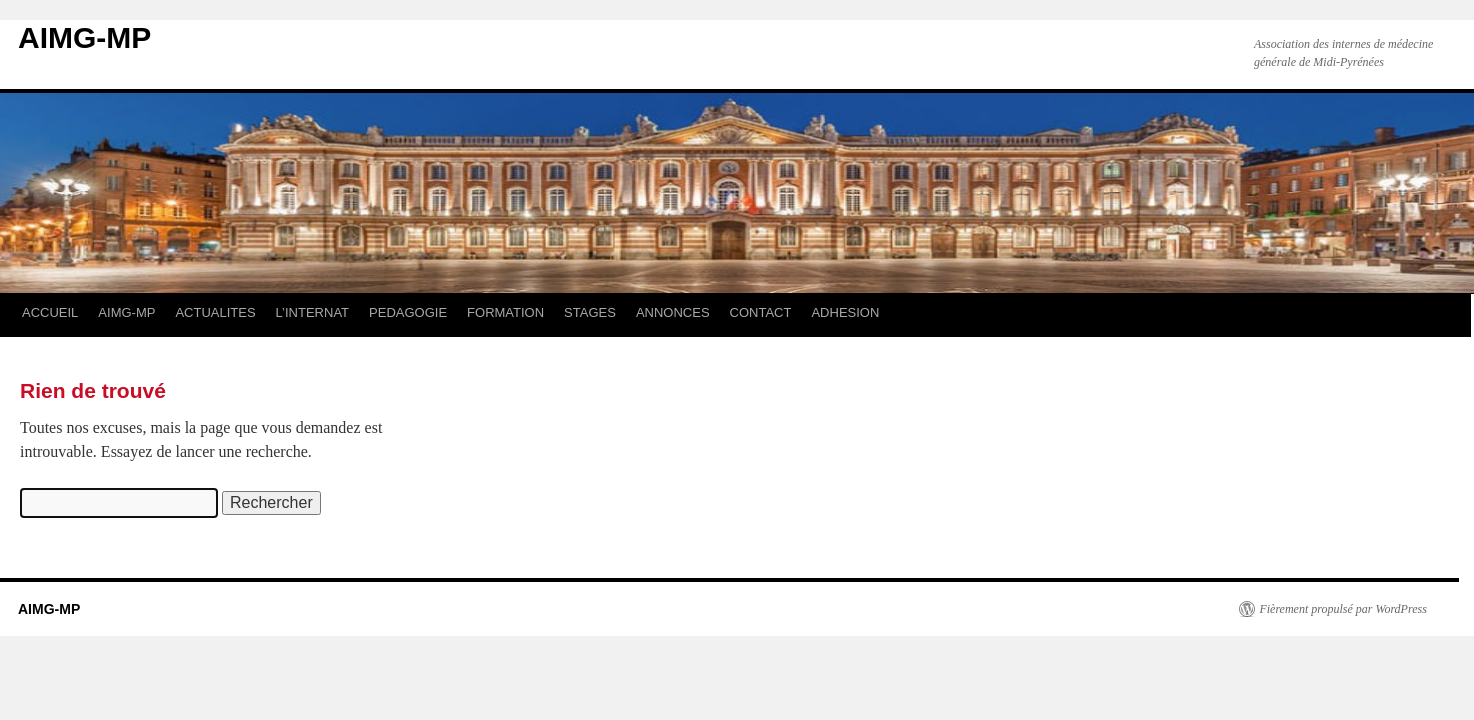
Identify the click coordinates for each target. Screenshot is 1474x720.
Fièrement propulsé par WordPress (1342, 609)
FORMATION (505, 312)
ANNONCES (673, 312)
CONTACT (761, 312)
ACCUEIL (50, 312)
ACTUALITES (215, 312)
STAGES (590, 312)
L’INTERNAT (312, 312)
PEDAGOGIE (408, 312)
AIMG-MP (84, 37)
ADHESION (845, 312)
